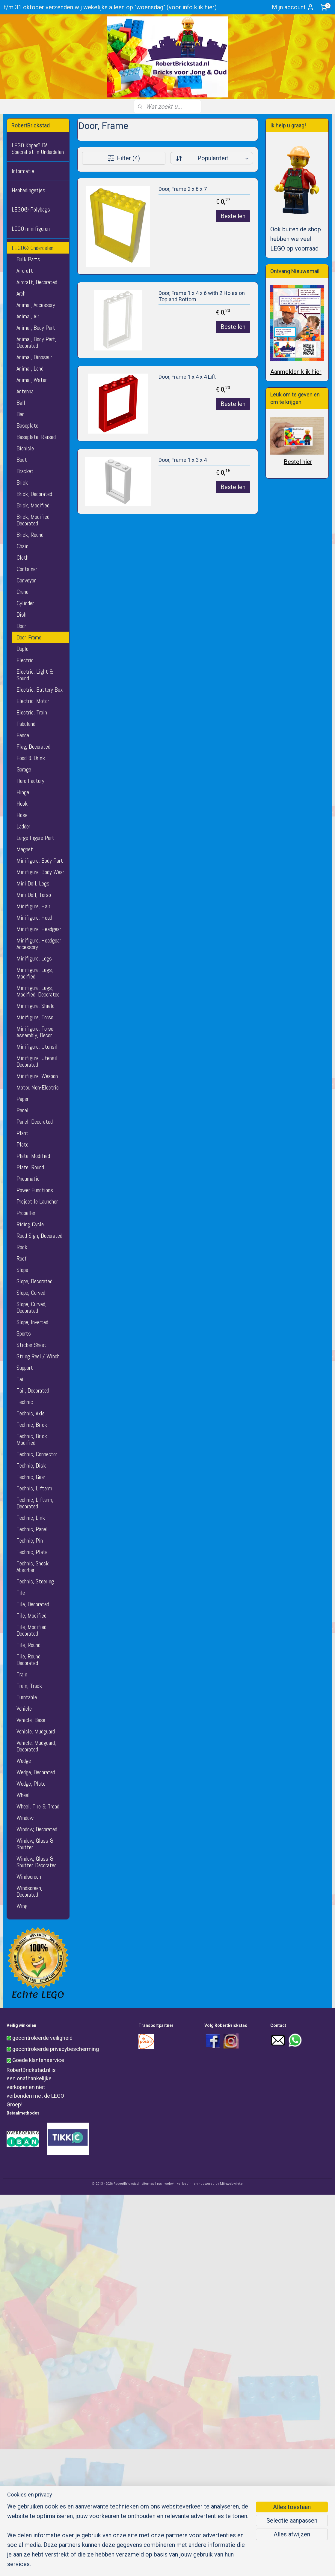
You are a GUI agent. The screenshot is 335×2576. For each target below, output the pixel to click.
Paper (22, 1099)
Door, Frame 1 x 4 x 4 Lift (186, 377)
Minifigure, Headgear (38, 929)
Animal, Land (29, 368)
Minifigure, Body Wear (40, 872)
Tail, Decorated (32, 1390)
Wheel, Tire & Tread (37, 1806)
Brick (22, 482)
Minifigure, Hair (33, 906)
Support (24, 1368)
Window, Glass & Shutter (35, 1844)
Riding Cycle (30, 1224)
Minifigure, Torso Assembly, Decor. (34, 1032)
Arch (20, 293)
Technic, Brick (31, 1425)
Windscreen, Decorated (29, 1891)
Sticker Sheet (31, 1345)
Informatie (23, 171)
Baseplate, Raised (36, 437)
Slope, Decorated (34, 1281)
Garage (23, 769)
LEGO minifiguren (31, 229)
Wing (22, 1906)
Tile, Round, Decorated (29, 1659)
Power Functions (34, 1190)
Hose (22, 815)
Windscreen (28, 1876)
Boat (21, 460)
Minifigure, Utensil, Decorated (37, 1061)
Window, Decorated (36, 1829)
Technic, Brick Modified (31, 1439)
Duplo (22, 649)
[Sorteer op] (211, 158)
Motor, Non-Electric (37, 1087)
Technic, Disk (31, 1465)
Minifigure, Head (34, 917)
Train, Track (29, 1686)
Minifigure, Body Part (39, 860)
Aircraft (24, 271)
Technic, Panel (32, 1529)
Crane (22, 592)
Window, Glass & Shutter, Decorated (36, 1862)
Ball (20, 403)
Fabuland (25, 724)
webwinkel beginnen (181, 2184)
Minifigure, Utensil (37, 1047)
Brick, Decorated (34, 494)
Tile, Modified (31, 1615)
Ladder (23, 826)
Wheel (23, 1795)
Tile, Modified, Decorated (32, 1630)
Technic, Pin (29, 1540)
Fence (22, 735)
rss (159, 2184)
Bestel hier (298, 461)
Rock (21, 1247)
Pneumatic (28, 1179)
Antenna (25, 391)
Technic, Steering (35, 1581)
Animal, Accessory (35, 305)
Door (21, 626)
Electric (25, 660)
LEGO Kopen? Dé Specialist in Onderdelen (38, 148)
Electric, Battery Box (39, 689)
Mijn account (293, 7)
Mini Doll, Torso (33, 895)
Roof (21, 1258)
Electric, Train (31, 712)
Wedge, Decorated (35, 1772)
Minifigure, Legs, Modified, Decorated (38, 991)
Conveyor (26, 580)
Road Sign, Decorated (39, 1236)
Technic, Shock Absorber (32, 1566)
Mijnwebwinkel (232, 2184)
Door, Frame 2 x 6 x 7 (182, 189)
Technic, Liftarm (34, 1488)
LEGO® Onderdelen (32, 248)
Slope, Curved (30, 1293)
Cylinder (25, 603)
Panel (22, 1110)
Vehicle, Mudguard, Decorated (36, 1746)
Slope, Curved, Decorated (31, 1307)
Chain (22, 546)
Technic (24, 1402)
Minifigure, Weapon (37, 1076)
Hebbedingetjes (28, 190)
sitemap (147, 2184)
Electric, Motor (32, 701)
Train (21, 1674)
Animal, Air (27, 316)
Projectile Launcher (37, 1201)
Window (25, 1818)
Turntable (26, 1697)
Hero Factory (30, 781)
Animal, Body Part (35, 328)
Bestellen (233, 216)
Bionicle (25, 448)
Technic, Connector (36, 1454)
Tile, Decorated (32, 1604)
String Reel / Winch (38, 1356)
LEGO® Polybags (31, 209)
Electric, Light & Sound (34, 675)
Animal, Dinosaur (34, 357)
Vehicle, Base (30, 1720)
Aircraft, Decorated (36, 282)
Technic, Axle (30, 1413)
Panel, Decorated (34, 1122)
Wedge (23, 1761)
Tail (20, 1379)
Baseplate (27, 425)
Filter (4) (123, 158)
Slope (22, 1270)
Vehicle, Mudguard (35, 1731)
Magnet (24, 849)
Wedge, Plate (31, 1783)
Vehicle (24, 1708)
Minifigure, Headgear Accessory (38, 943)
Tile (20, 1593)
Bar (20, 414)
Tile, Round (28, 1645)
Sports (23, 1333)
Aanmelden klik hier (296, 371)
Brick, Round (29, 535)
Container (26, 569)
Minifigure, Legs (34, 958)
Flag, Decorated (33, 746)
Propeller (25, 1213)
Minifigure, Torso (34, 1017)
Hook (22, 803)
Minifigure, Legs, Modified (34, 973)
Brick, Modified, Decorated (33, 520)
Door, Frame (28, 637)
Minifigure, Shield (35, 1006)
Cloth (22, 557)
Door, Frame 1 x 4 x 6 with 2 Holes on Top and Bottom (201, 296)
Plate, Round (30, 1167)
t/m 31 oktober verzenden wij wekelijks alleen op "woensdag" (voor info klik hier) (110, 7)
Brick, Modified (32, 505)
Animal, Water (31, 380)
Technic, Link (30, 1518)
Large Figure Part (35, 838)
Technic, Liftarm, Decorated (34, 1503)
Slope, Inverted (32, 1322)
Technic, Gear (30, 1477)
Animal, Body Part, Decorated (36, 342)
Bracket (25, 471)
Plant (22, 1133)
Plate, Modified (33, 1156)
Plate (22, 1144)
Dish (21, 614)
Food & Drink (30, 758)
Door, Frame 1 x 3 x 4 (182, 460)
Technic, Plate (32, 1552)
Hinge (22, 792)
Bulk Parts (28, 259)
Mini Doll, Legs (32, 883)
